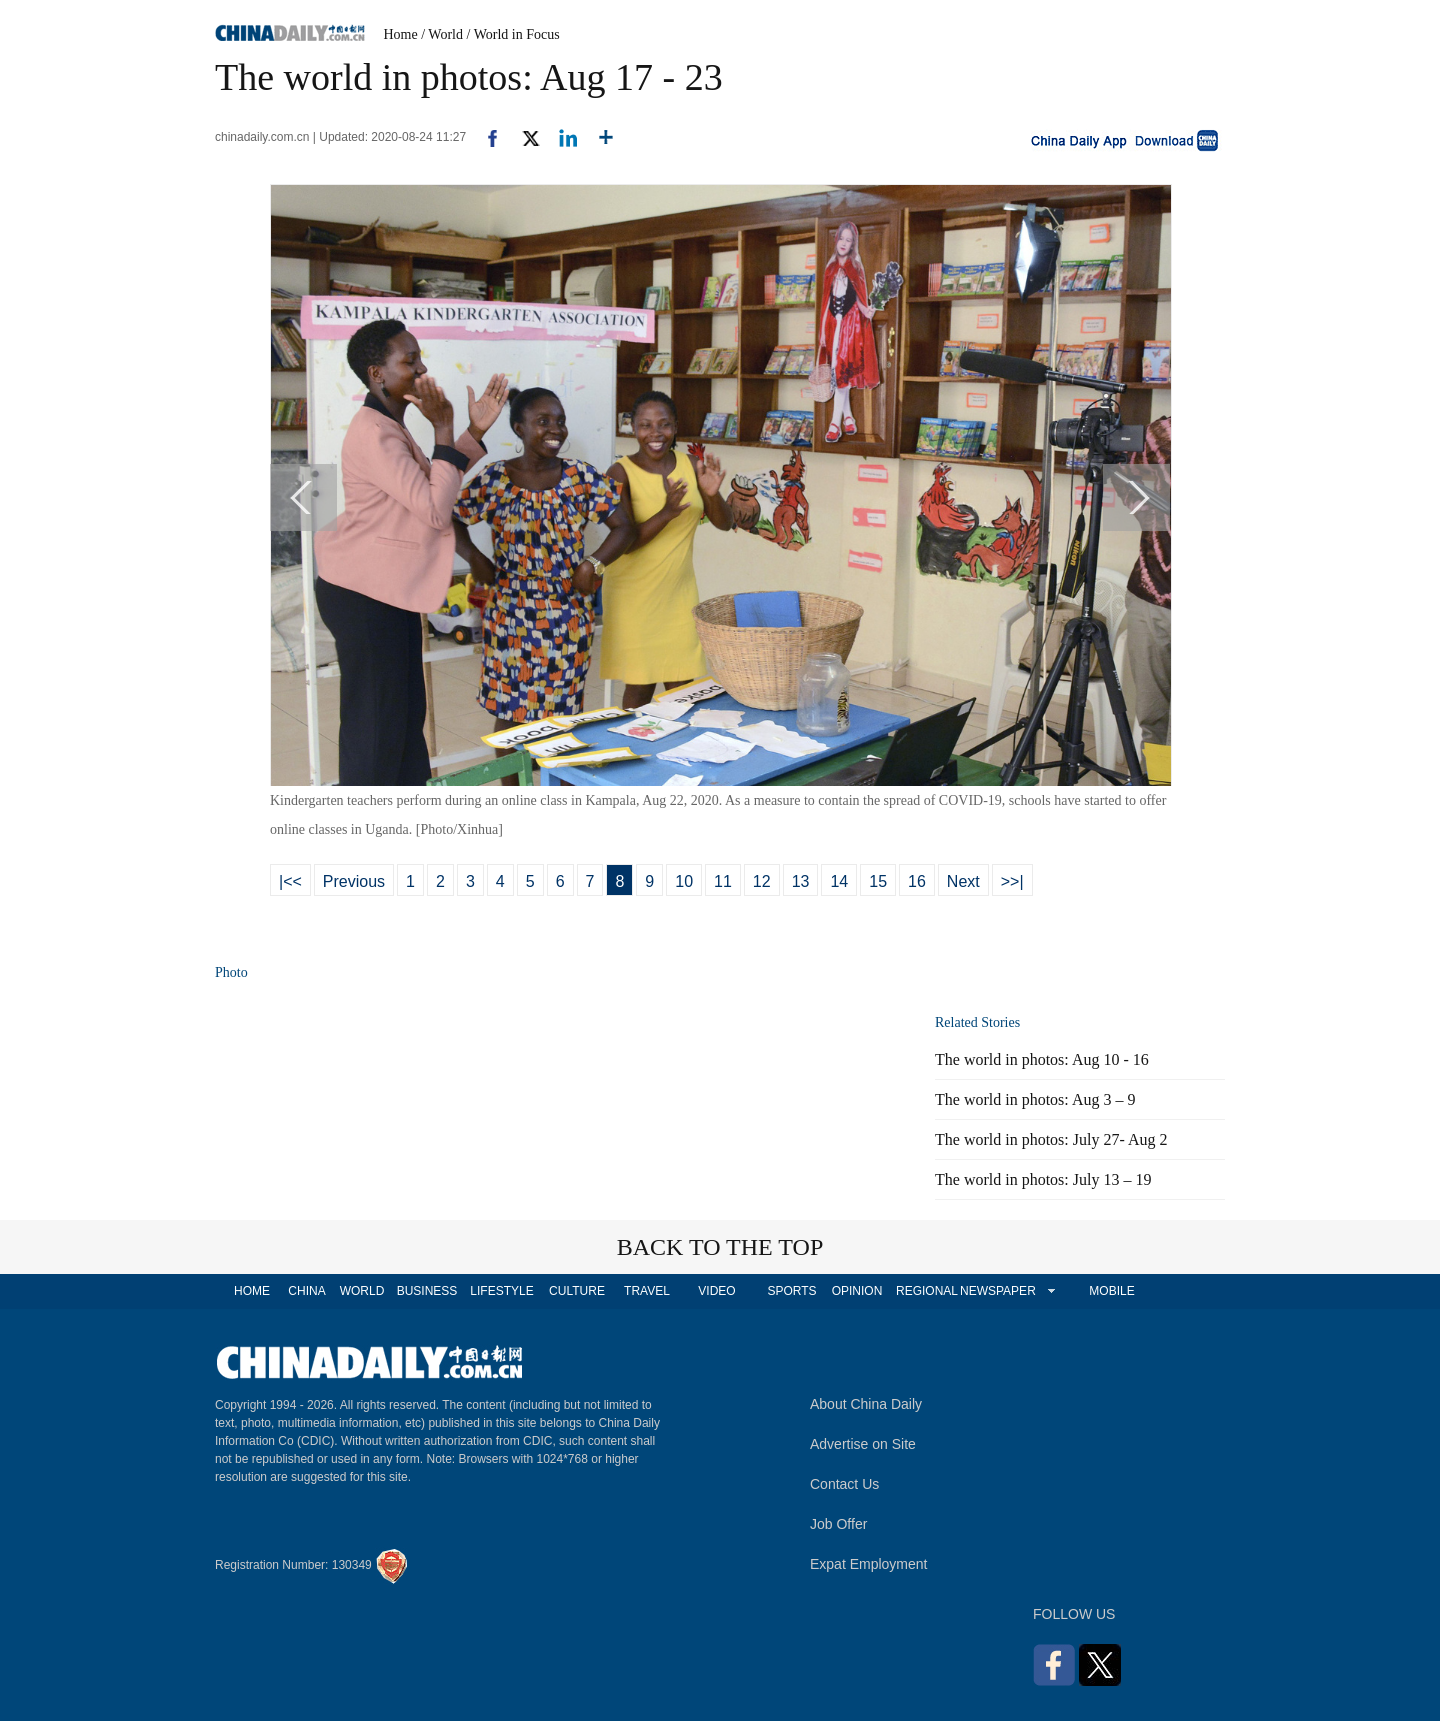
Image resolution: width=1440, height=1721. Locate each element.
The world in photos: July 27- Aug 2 (1051, 1139)
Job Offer (838, 1524)
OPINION (857, 1291)
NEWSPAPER (997, 1291)
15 (878, 881)
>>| (1012, 881)
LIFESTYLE (501, 1291)
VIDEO (716, 1291)
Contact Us (844, 1484)
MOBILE (1111, 1291)
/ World (442, 34)
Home (401, 34)
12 (762, 881)
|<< (290, 881)
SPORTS (791, 1291)
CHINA (306, 1291)
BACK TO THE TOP (720, 1247)
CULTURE (577, 1291)
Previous (354, 881)
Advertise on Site (863, 1444)
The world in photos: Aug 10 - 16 (1042, 1059)
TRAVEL (647, 1291)
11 (723, 881)
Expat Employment (869, 1564)
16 (917, 881)
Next (963, 881)
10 (684, 881)
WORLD (362, 1291)
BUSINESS (427, 1291)
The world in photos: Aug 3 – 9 (1035, 1099)
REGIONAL (927, 1291)
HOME (252, 1291)
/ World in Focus (513, 34)
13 (801, 881)
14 (839, 881)
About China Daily (866, 1404)
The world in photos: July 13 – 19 (1043, 1179)
